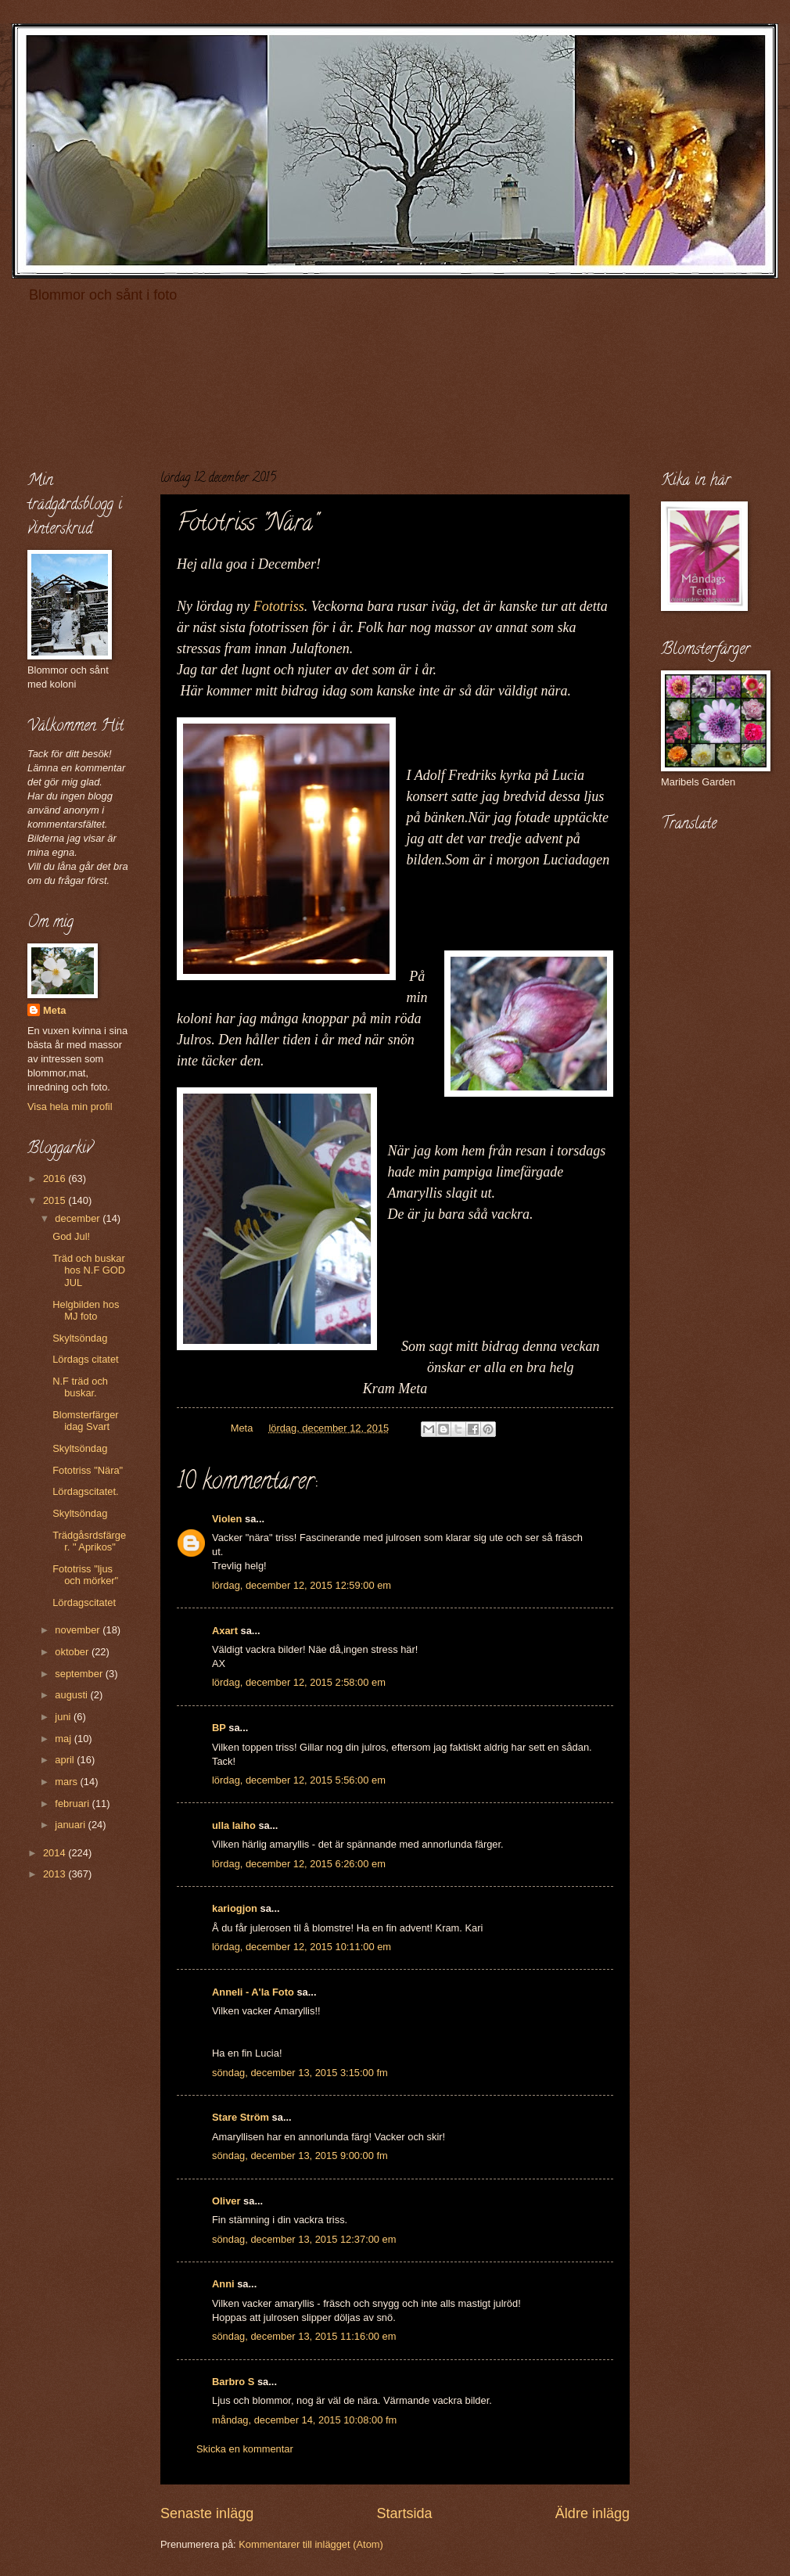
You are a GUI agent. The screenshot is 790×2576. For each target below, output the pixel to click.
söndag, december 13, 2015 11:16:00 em (304, 2336)
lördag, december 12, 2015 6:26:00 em (299, 1864)
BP (219, 1728)
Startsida (404, 2513)
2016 (55, 1178)
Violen (227, 1519)
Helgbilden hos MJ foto (85, 1310)
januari (71, 1825)
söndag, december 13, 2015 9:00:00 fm (300, 2155)
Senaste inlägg (206, 2513)
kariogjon (234, 1908)
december (78, 1218)
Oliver (226, 2201)
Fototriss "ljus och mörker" (85, 1574)
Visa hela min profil (70, 1106)
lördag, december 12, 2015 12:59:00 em (301, 1585)
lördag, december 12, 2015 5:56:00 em (299, 1780)
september (80, 1674)
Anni (223, 2284)
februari (73, 1803)
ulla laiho (234, 1825)
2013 (55, 1874)
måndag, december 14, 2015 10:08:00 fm (304, 2420)
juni (64, 1717)
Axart (225, 1630)
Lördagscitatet (84, 1602)
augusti (72, 1695)
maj (64, 1738)
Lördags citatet (85, 1359)
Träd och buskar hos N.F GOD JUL (88, 1270)
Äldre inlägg (592, 2513)
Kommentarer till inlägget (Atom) (311, 2544)
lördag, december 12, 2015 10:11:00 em (301, 1947)
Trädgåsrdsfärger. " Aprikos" (89, 1541)
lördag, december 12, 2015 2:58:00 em (299, 1682)
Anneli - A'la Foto (253, 1992)
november (78, 1630)
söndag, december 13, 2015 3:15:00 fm (300, 2072)
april (66, 1760)
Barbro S (233, 2381)
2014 (55, 1853)
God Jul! (71, 1236)
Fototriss (278, 606)
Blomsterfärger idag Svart (85, 1420)
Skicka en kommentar (244, 2449)
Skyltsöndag (79, 1338)
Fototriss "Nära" (87, 1470)
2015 (55, 1200)
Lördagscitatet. (85, 1491)
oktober (73, 1652)
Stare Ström (240, 2117)
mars (67, 1781)
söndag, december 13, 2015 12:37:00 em (304, 2239)
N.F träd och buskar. (80, 1387)
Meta (54, 1010)
